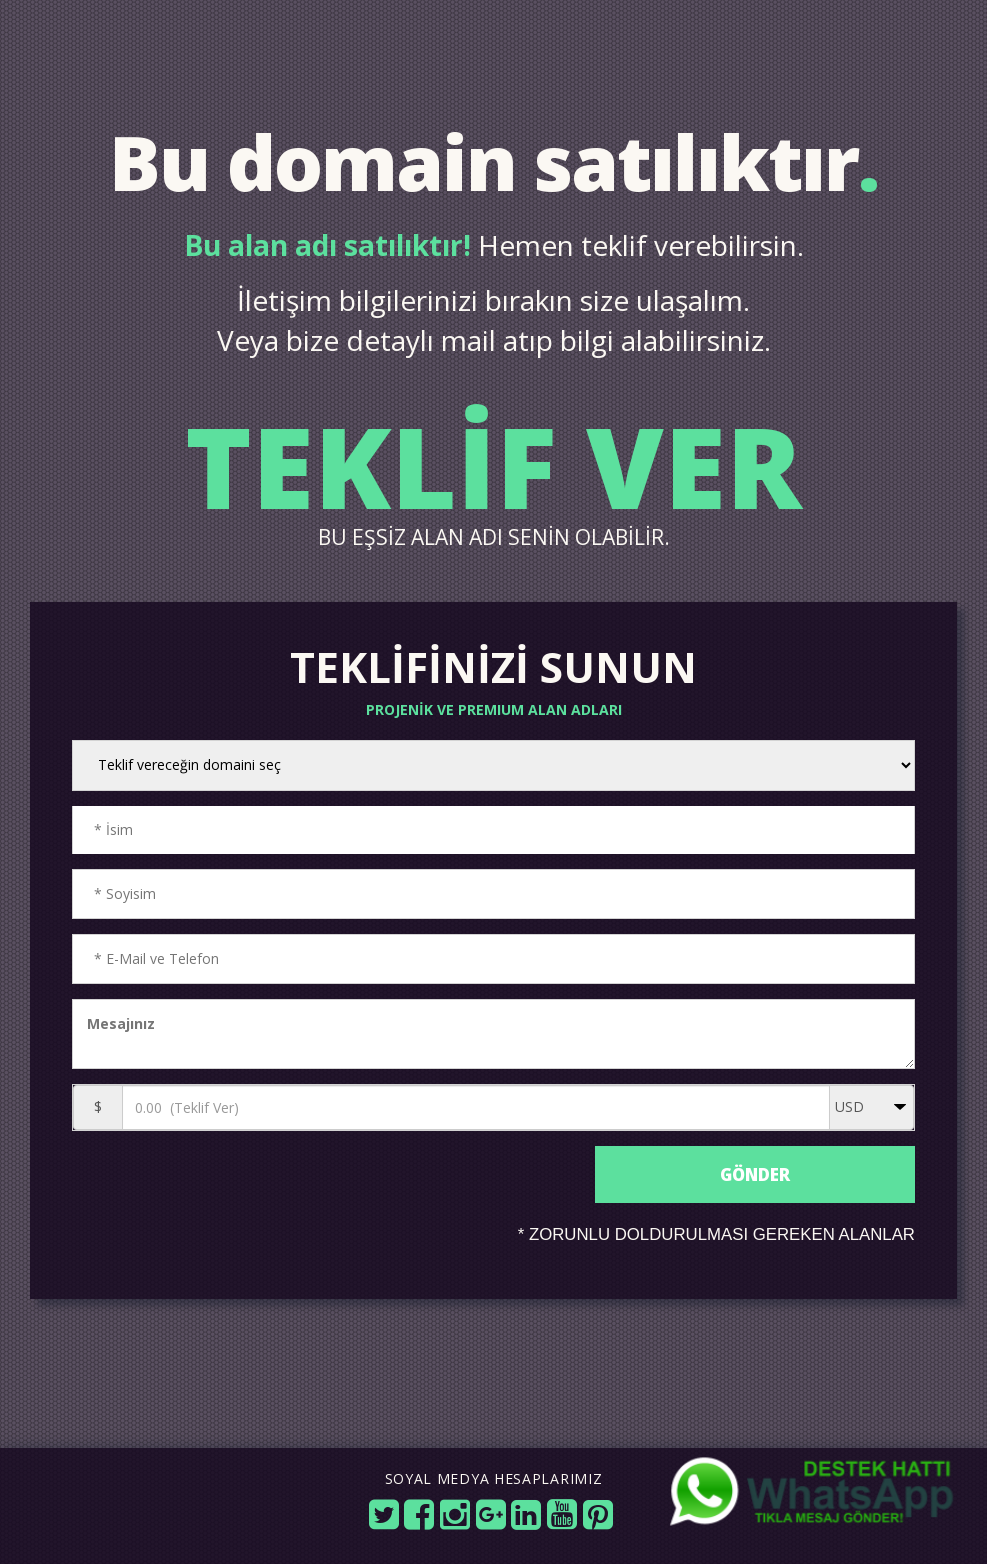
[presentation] (328, 1211)
